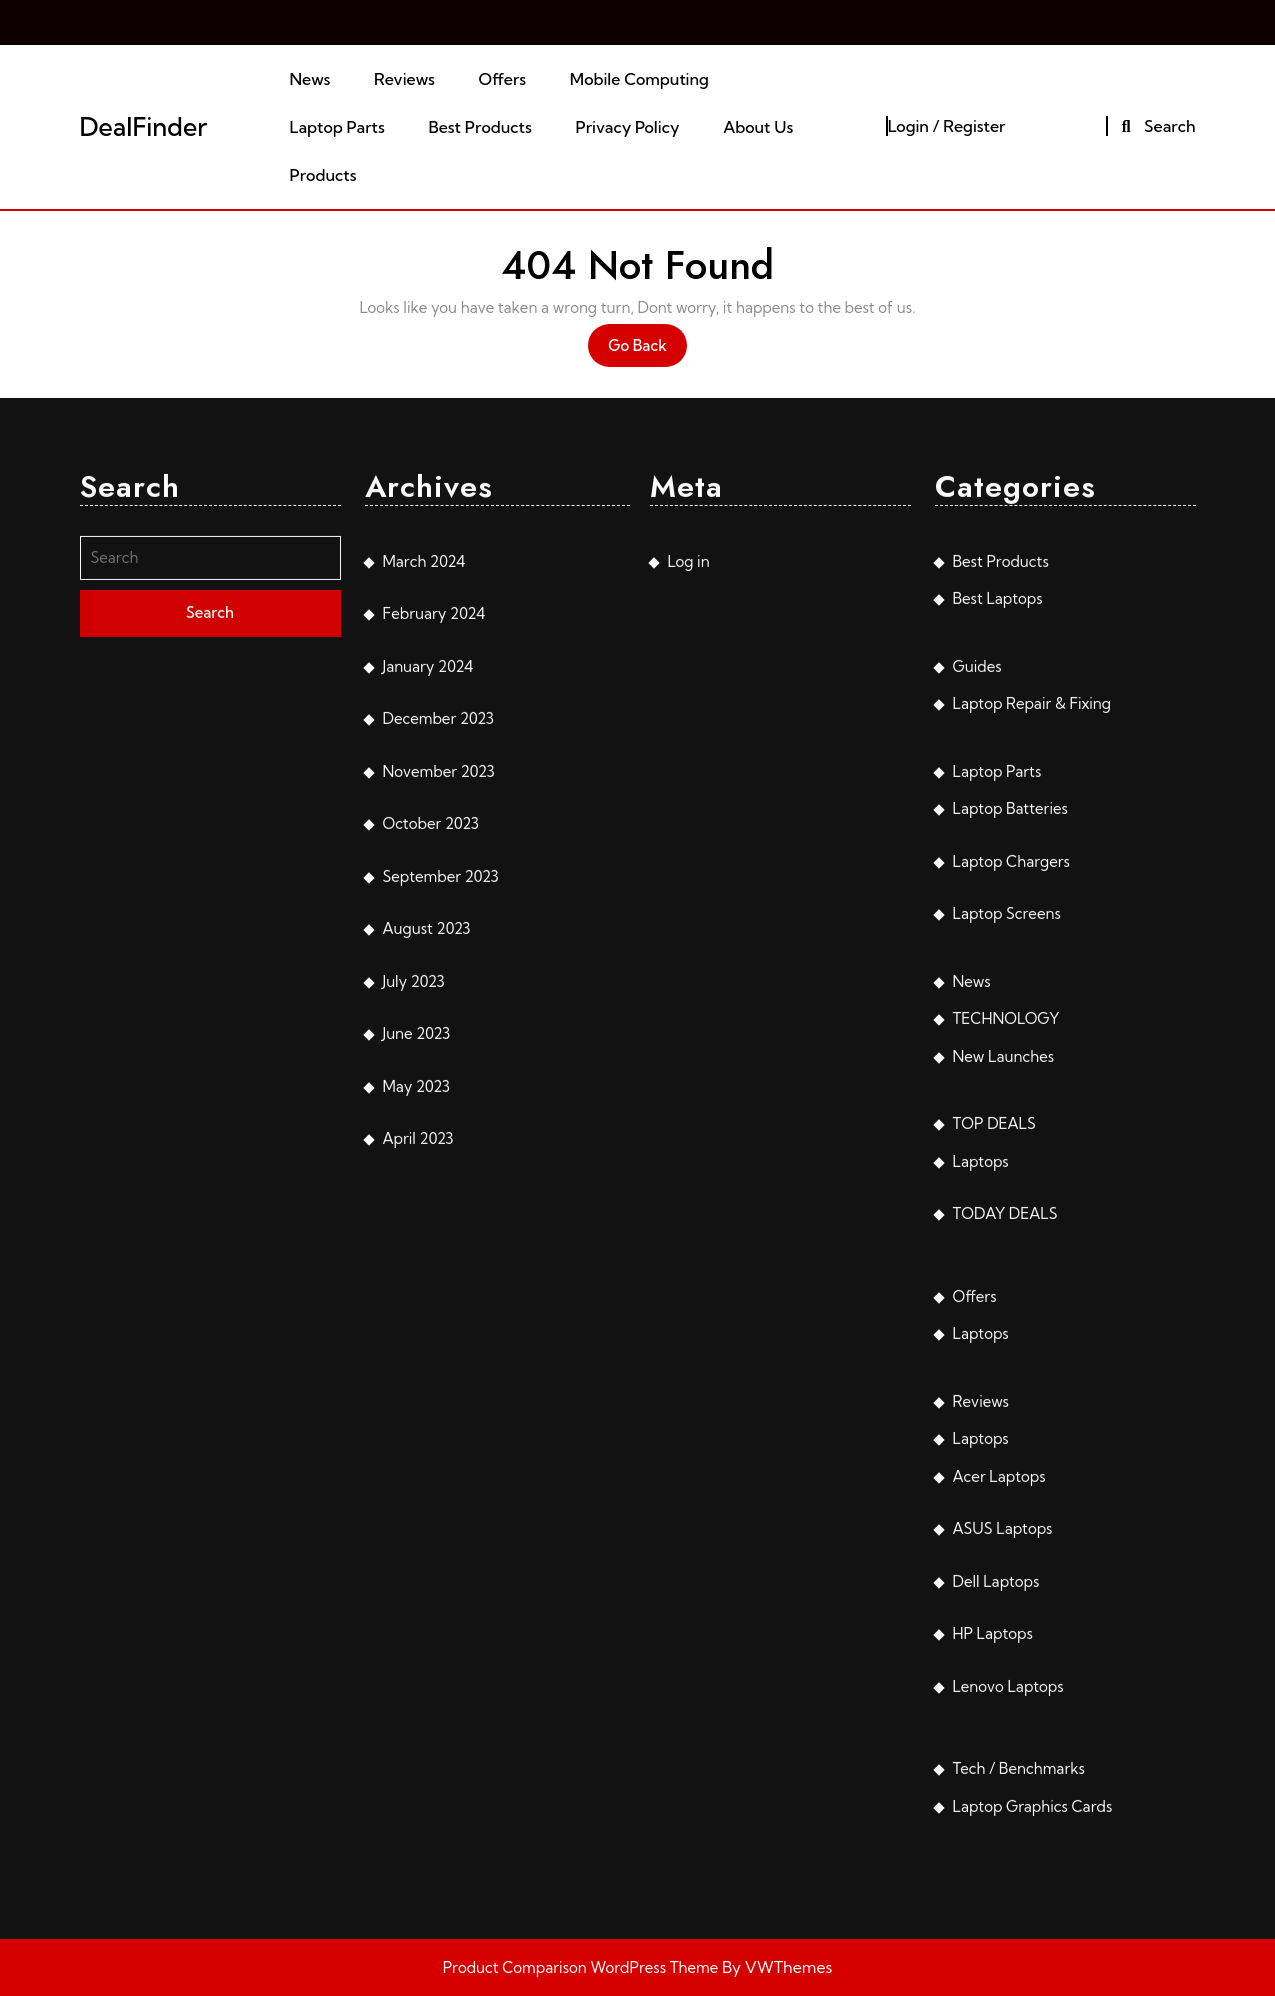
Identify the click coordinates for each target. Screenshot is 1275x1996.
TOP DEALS (994, 1397)
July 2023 (414, 1255)
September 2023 (441, 1150)
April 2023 (418, 1412)
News (310, 79)
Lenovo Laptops (1008, 1960)
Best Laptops (998, 872)
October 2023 (431, 1097)
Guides (977, 940)
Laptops (981, 1435)
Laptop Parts (337, 127)
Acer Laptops (999, 1750)
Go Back (647, 350)
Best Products (480, 127)
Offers (502, 79)
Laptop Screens (1007, 1187)
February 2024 (434, 887)
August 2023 (427, 1202)
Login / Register (947, 126)
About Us (758, 127)
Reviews (404, 79)
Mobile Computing (639, 79)
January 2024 (428, 940)
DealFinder (144, 126)
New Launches (1004, 1330)
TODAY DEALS (1005, 1487)
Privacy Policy (628, 127)
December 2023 (438, 992)
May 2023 (416, 1360)
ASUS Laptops (1003, 1802)
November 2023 (439, 1045)
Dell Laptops (996, 1855)
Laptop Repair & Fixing (1032, 977)
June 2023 (417, 1307)
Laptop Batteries (1010, 1082)
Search (1155, 126)
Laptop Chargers (1011, 1135)
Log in (689, 835)
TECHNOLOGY (1006, 1292)
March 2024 (424, 835)
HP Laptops (993, 1907)
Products (323, 175)
